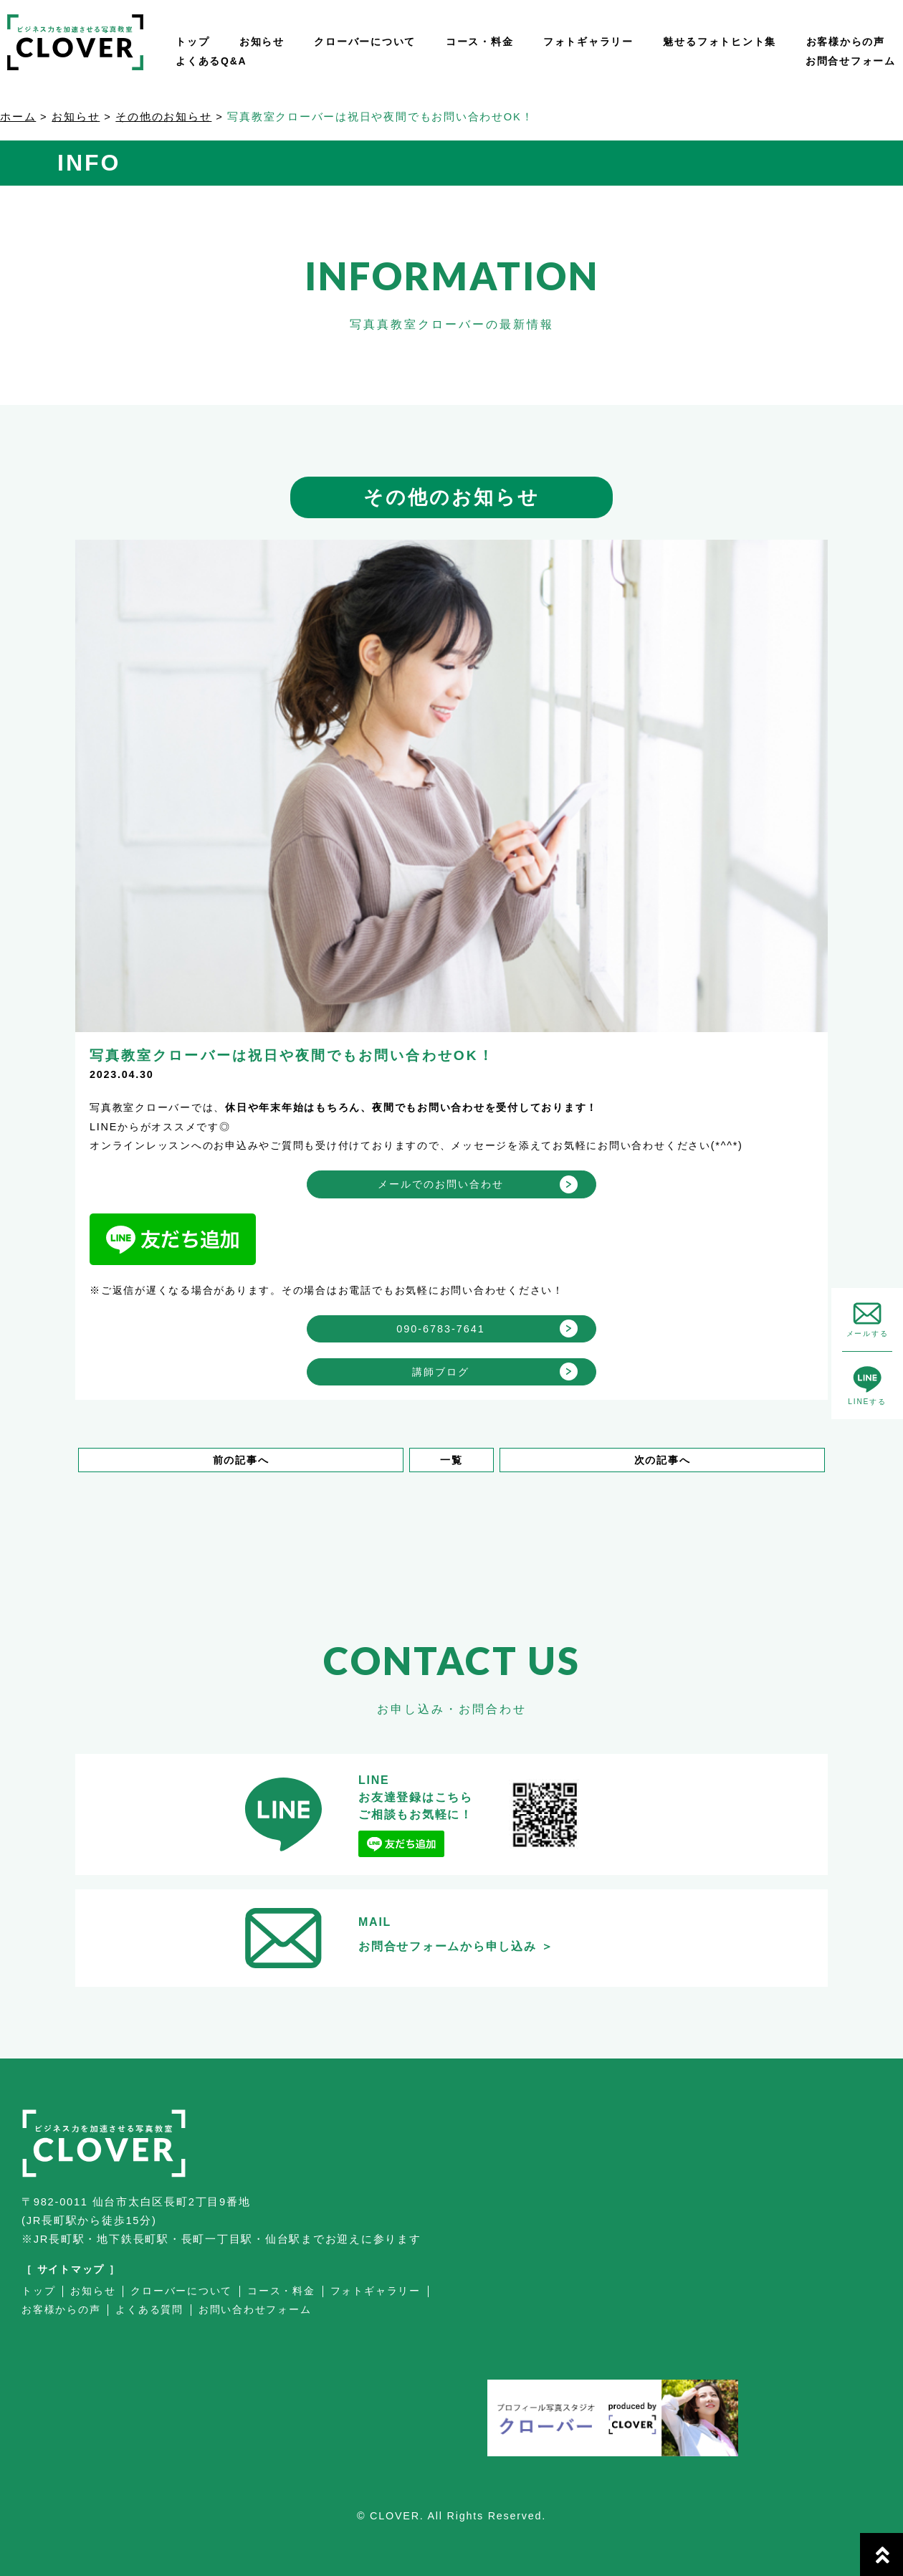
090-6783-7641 (440, 1329)
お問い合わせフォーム (255, 2309)
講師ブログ (440, 1372)
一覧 (451, 1460)
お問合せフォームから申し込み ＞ (456, 1946)
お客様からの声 (845, 41)
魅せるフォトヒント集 (719, 41)
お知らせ (262, 41)
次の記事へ (662, 1460)
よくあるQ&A (211, 61)
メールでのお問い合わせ (441, 1184)
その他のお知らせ (163, 117)
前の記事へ (241, 1460)
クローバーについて (365, 41)
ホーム (18, 117)
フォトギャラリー (588, 41)
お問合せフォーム (851, 61)
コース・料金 (480, 41)
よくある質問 (149, 2309)
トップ (192, 41)
